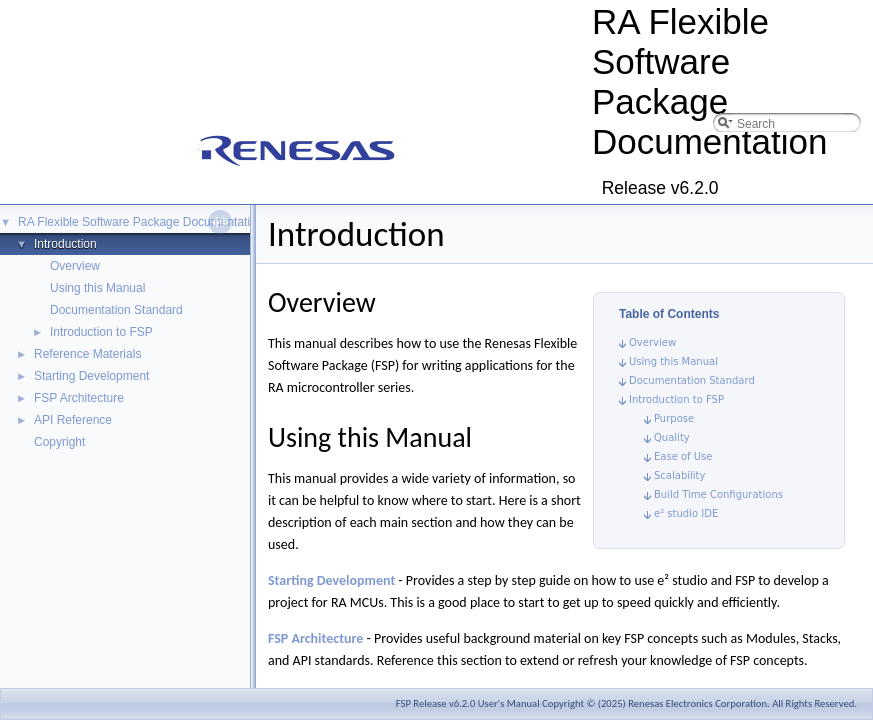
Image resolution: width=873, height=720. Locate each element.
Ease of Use (683, 456)
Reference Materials (87, 354)
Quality (672, 437)
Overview (75, 266)
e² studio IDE (686, 513)
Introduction (65, 244)
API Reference (73, 420)
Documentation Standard (116, 310)
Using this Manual (97, 288)
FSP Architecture (79, 398)
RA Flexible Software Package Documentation (140, 222)
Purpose (674, 418)
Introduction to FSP (101, 332)
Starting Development (91, 376)
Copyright (59, 442)
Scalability (679, 475)
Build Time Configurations (718, 494)
